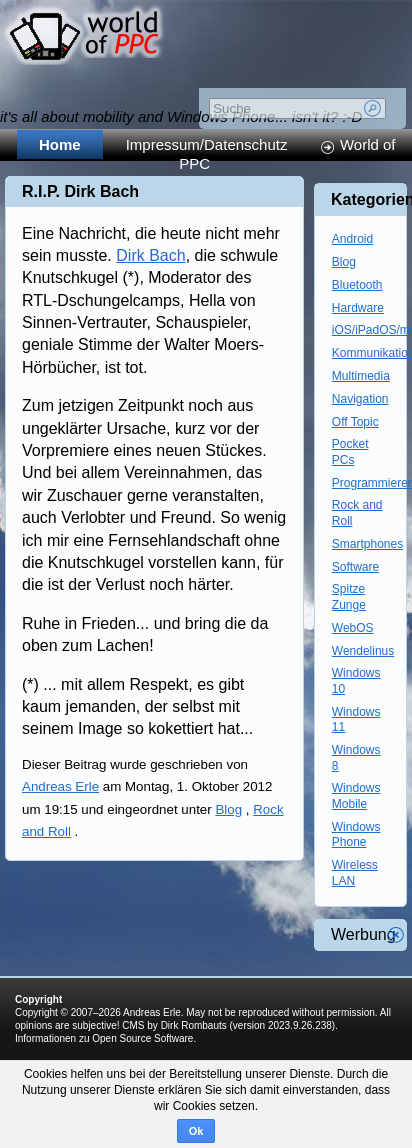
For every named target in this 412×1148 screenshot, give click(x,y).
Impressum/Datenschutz (207, 144)
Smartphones (367, 544)
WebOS (353, 628)
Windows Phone (356, 835)
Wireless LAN (355, 873)
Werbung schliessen (396, 935)
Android (352, 239)
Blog (228, 809)
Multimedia (361, 376)
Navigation (360, 399)
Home (60, 144)
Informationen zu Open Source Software (104, 1038)
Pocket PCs (350, 452)
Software (355, 567)
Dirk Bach (150, 255)
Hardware (358, 308)
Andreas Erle (60, 786)
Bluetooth (357, 285)
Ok (196, 1131)
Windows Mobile (356, 796)
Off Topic (355, 422)
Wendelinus (363, 651)
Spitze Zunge (349, 597)
